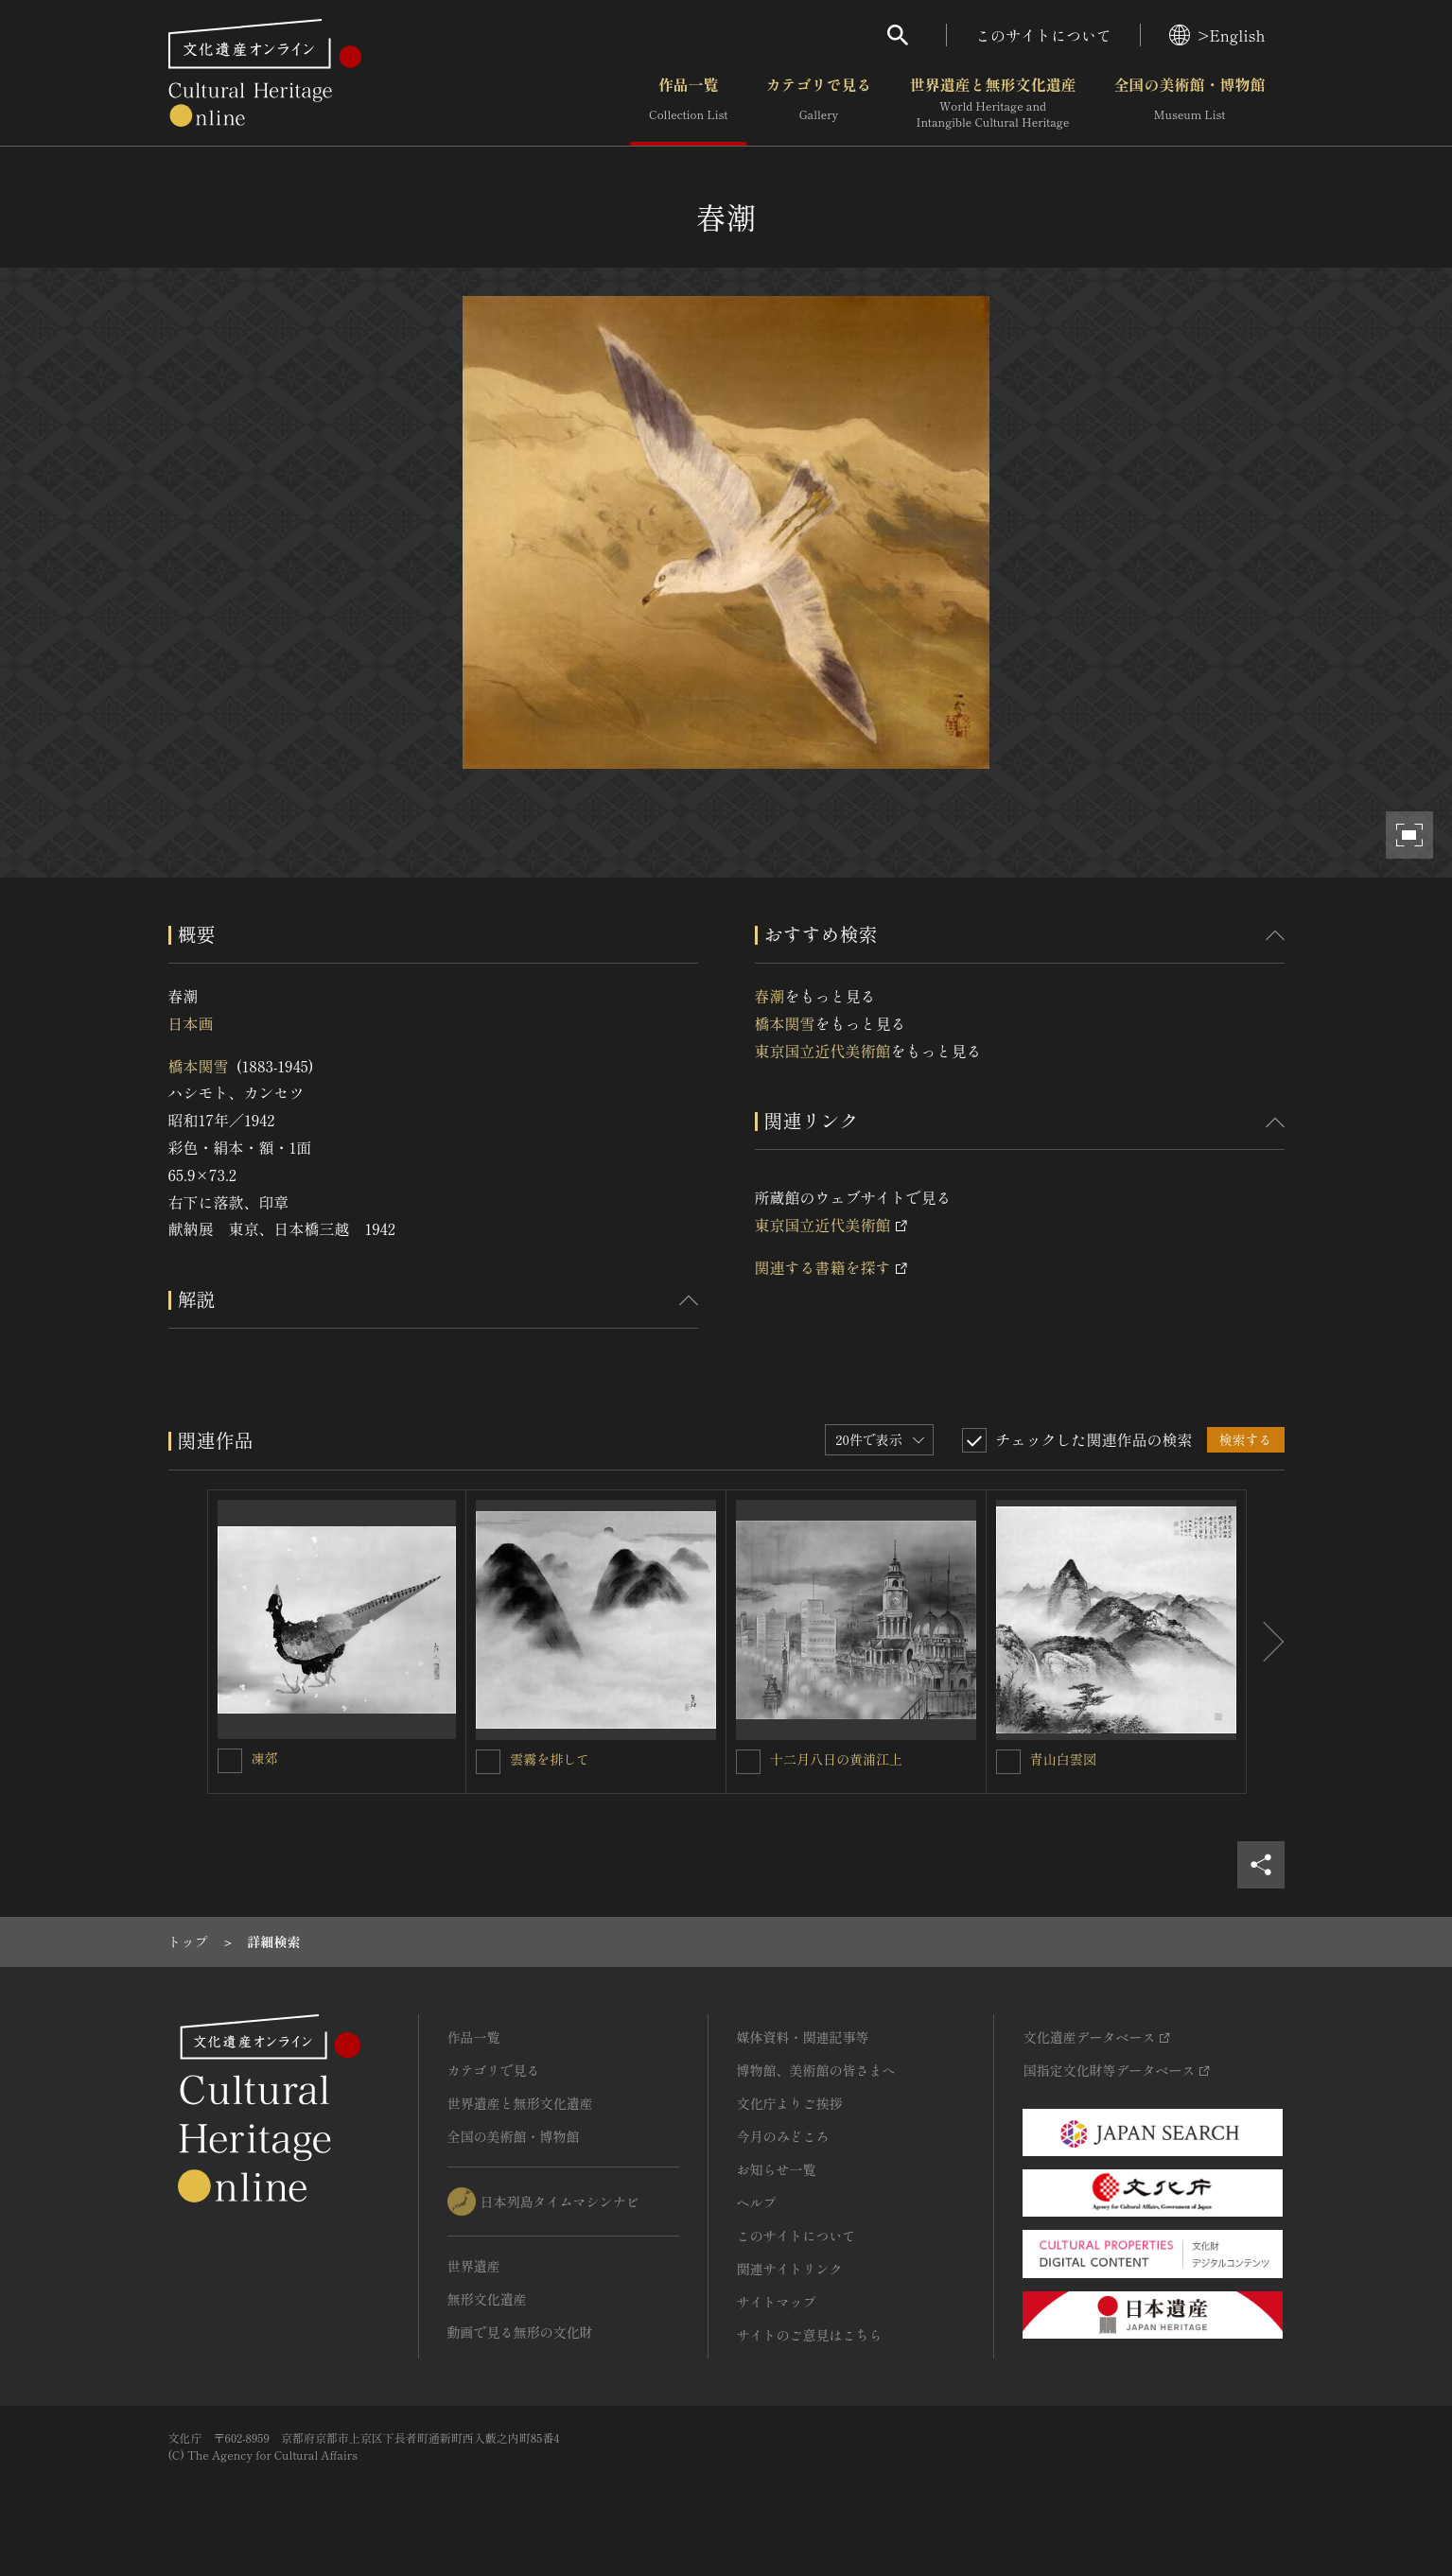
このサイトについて (1043, 35)
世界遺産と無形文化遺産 (992, 103)
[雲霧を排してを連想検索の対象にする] (488, 1761)
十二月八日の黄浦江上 (836, 1758)
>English (1217, 35)
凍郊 (265, 1758)
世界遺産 (473, 2265)
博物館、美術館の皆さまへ (816, 2070)
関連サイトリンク (790, 2268)
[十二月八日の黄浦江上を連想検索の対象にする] (748, 1761)
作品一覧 (688, 103)
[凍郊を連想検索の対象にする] (230, 1761)
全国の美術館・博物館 (1189, 103)
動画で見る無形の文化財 (520, 2332)
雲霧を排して (549, 1758)
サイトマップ (776, 2301)
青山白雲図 (1063, 1758)
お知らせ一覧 (776, 2169)
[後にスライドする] (1266, 1641)
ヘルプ (757, 2202)
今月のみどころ (783, 2136)
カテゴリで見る (818, 103)
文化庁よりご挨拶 (790, 2103)
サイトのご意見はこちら (810, 2334)
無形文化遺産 (487, 2298)
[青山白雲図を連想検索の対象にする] (1008, 1761)
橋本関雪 (198, 1065)
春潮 (770, 995)
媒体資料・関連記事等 (803, 2037)
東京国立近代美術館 (823, 1050)
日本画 (191, 1023)
